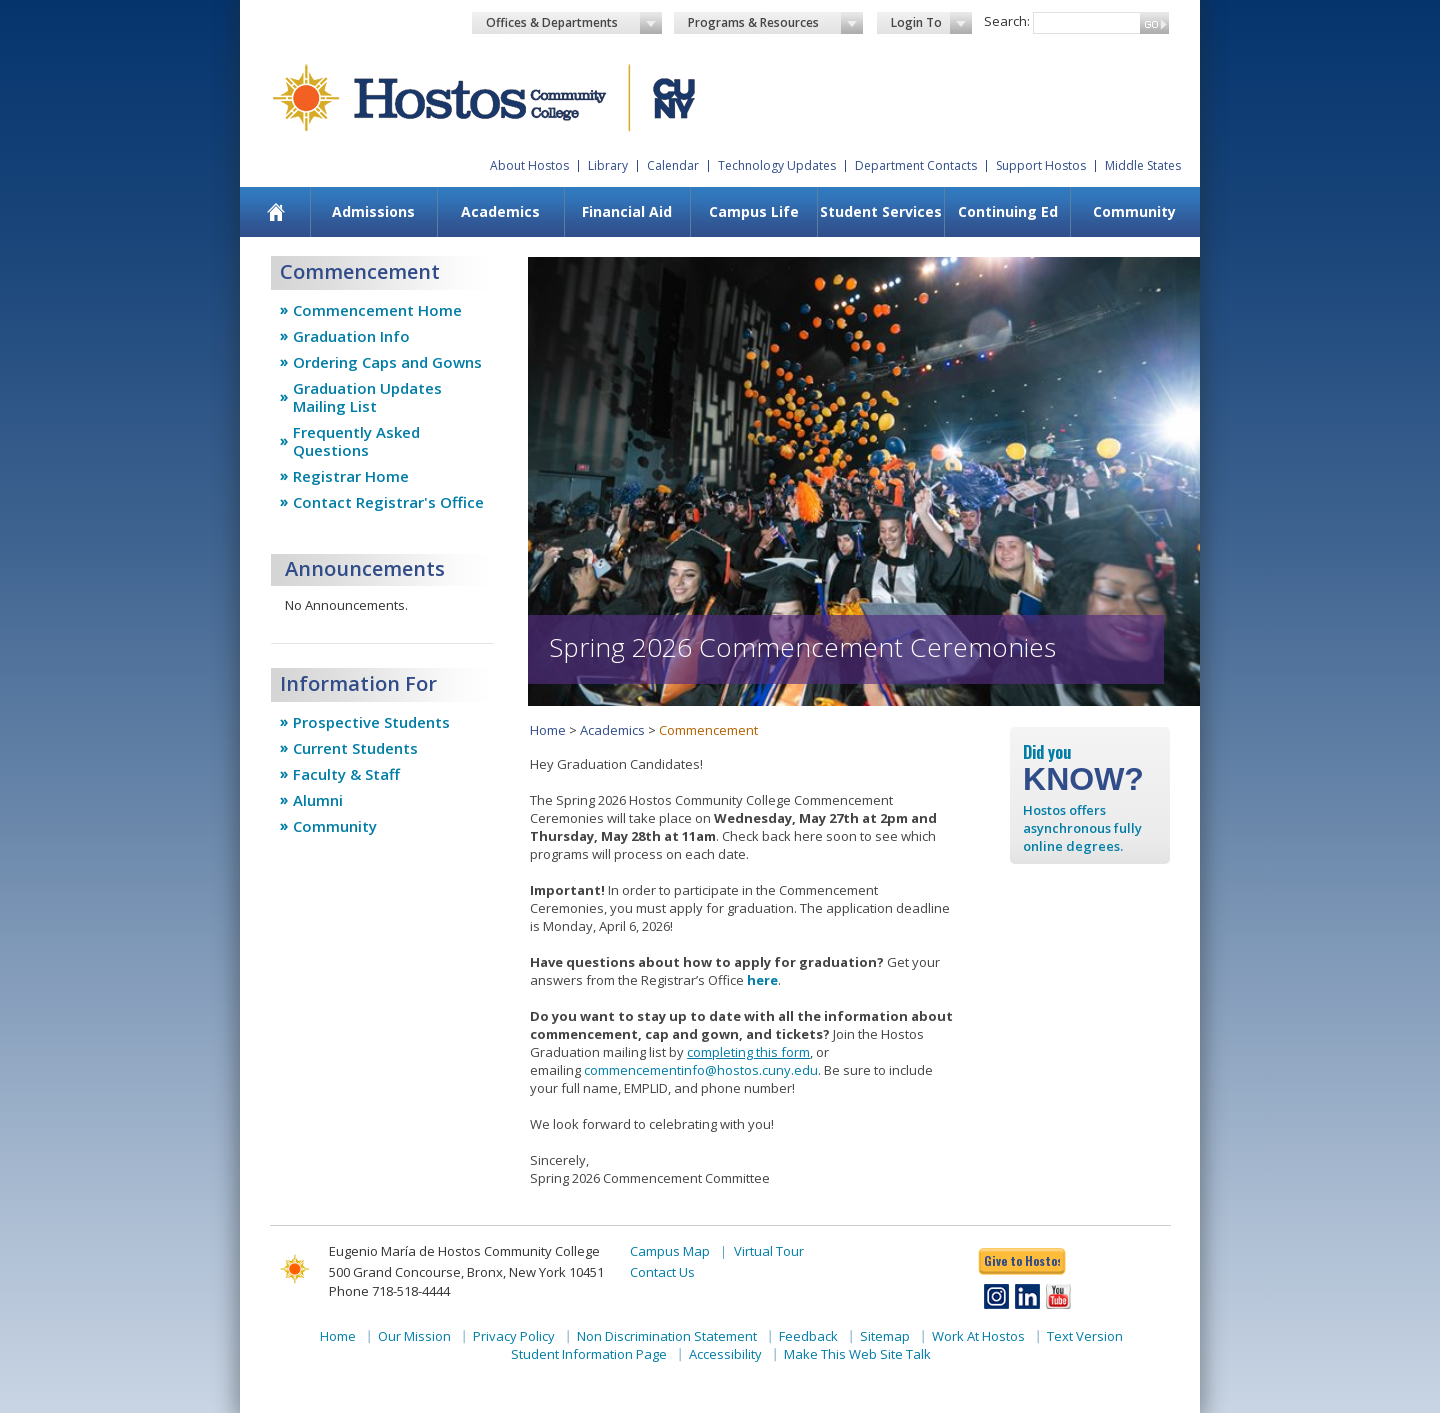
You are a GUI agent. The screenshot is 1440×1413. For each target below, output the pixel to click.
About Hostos (529, 165)
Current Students (355, 748)
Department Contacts (916, 165)
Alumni (318, 800)
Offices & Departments (574, 23)
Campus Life (754, 211)
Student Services (881, 211)
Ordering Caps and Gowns (387, 362)
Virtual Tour (769, 1251)
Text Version (1085, 1336)
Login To (931, 23)
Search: (1007, 21)
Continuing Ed (1008, 211)
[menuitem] (276, 212)
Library (608, 165)
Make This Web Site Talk (857, 1354)
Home (548, 730)
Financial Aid (627, 211)
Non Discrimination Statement (667, 1336)
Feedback (808, 1336)
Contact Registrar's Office (388, 502)
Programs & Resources (776, 23)
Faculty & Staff (346, 774)
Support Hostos (1041, 165)
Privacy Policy (514, 1336)
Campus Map (670, 1251)
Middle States (1143, 165)
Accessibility (725, 1354)
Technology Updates (777, 165)
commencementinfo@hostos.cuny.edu (701, 1070)
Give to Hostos (1022, 1260)
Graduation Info (351, 336)
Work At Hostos (978, 1336)
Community (1134, 211)
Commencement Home (377, 310)
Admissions (373, 211)
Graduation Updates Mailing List (367, 397)
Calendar (673, 165)
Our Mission (414, 1336)
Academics (500, 211)
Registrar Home (351, 476)
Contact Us (662, 1272)
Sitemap (885, 1336)
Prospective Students (371, 722)
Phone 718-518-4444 (389, 1291)
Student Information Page (589, 1354)
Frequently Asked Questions (356, 441)
